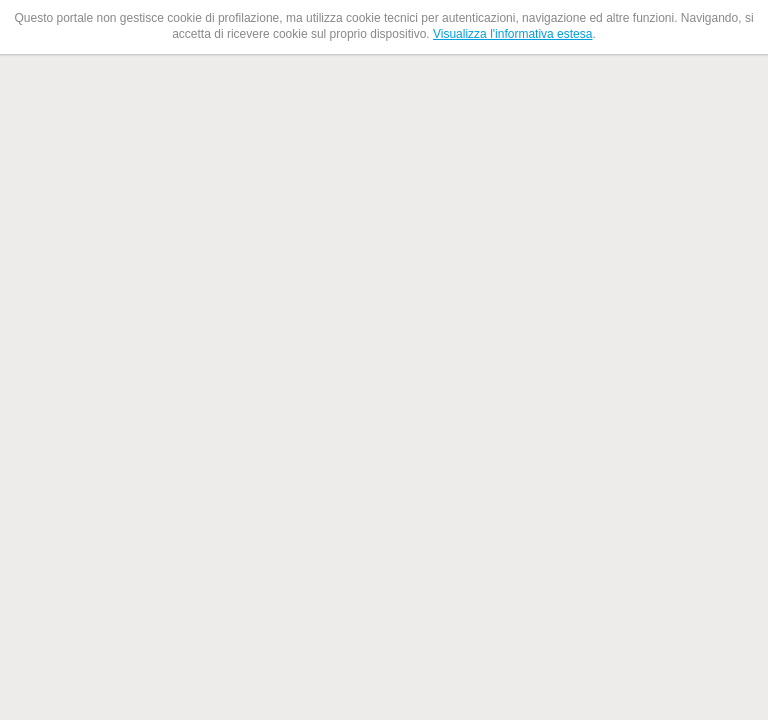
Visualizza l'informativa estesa (512, 34)
